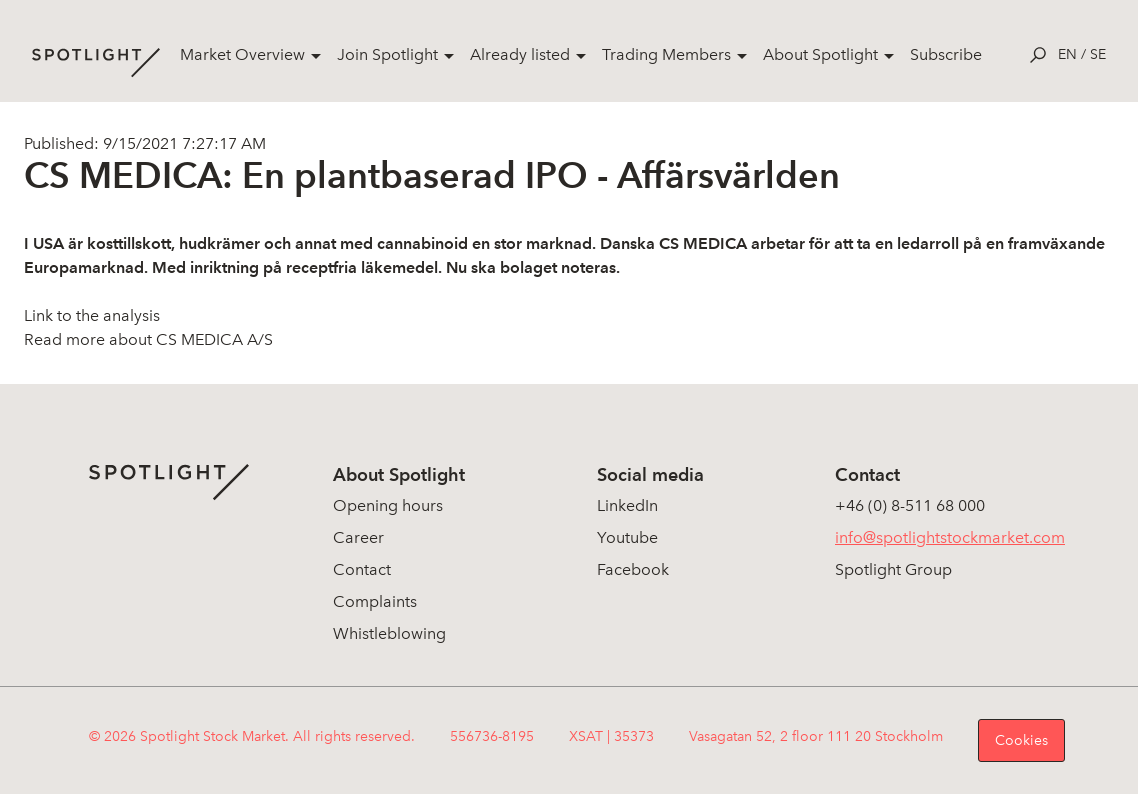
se (1098, 54)
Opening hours (388, 505)
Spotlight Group (893, 569)
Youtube (627, 537)
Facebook (633, 569)
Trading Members (666, 54)
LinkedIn (627, 505)
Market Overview (242, 54)
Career (358, 537)
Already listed (520, 54)
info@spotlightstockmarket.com (950, 537)
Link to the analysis (92, 315)
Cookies (1021, 740)
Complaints (375, 601)
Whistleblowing (389, 633)
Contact (362, 569)
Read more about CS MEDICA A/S (148, 339)
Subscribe (946, 54)
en (1067, 54)
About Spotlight (820, 54)
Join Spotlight (387, 54)
